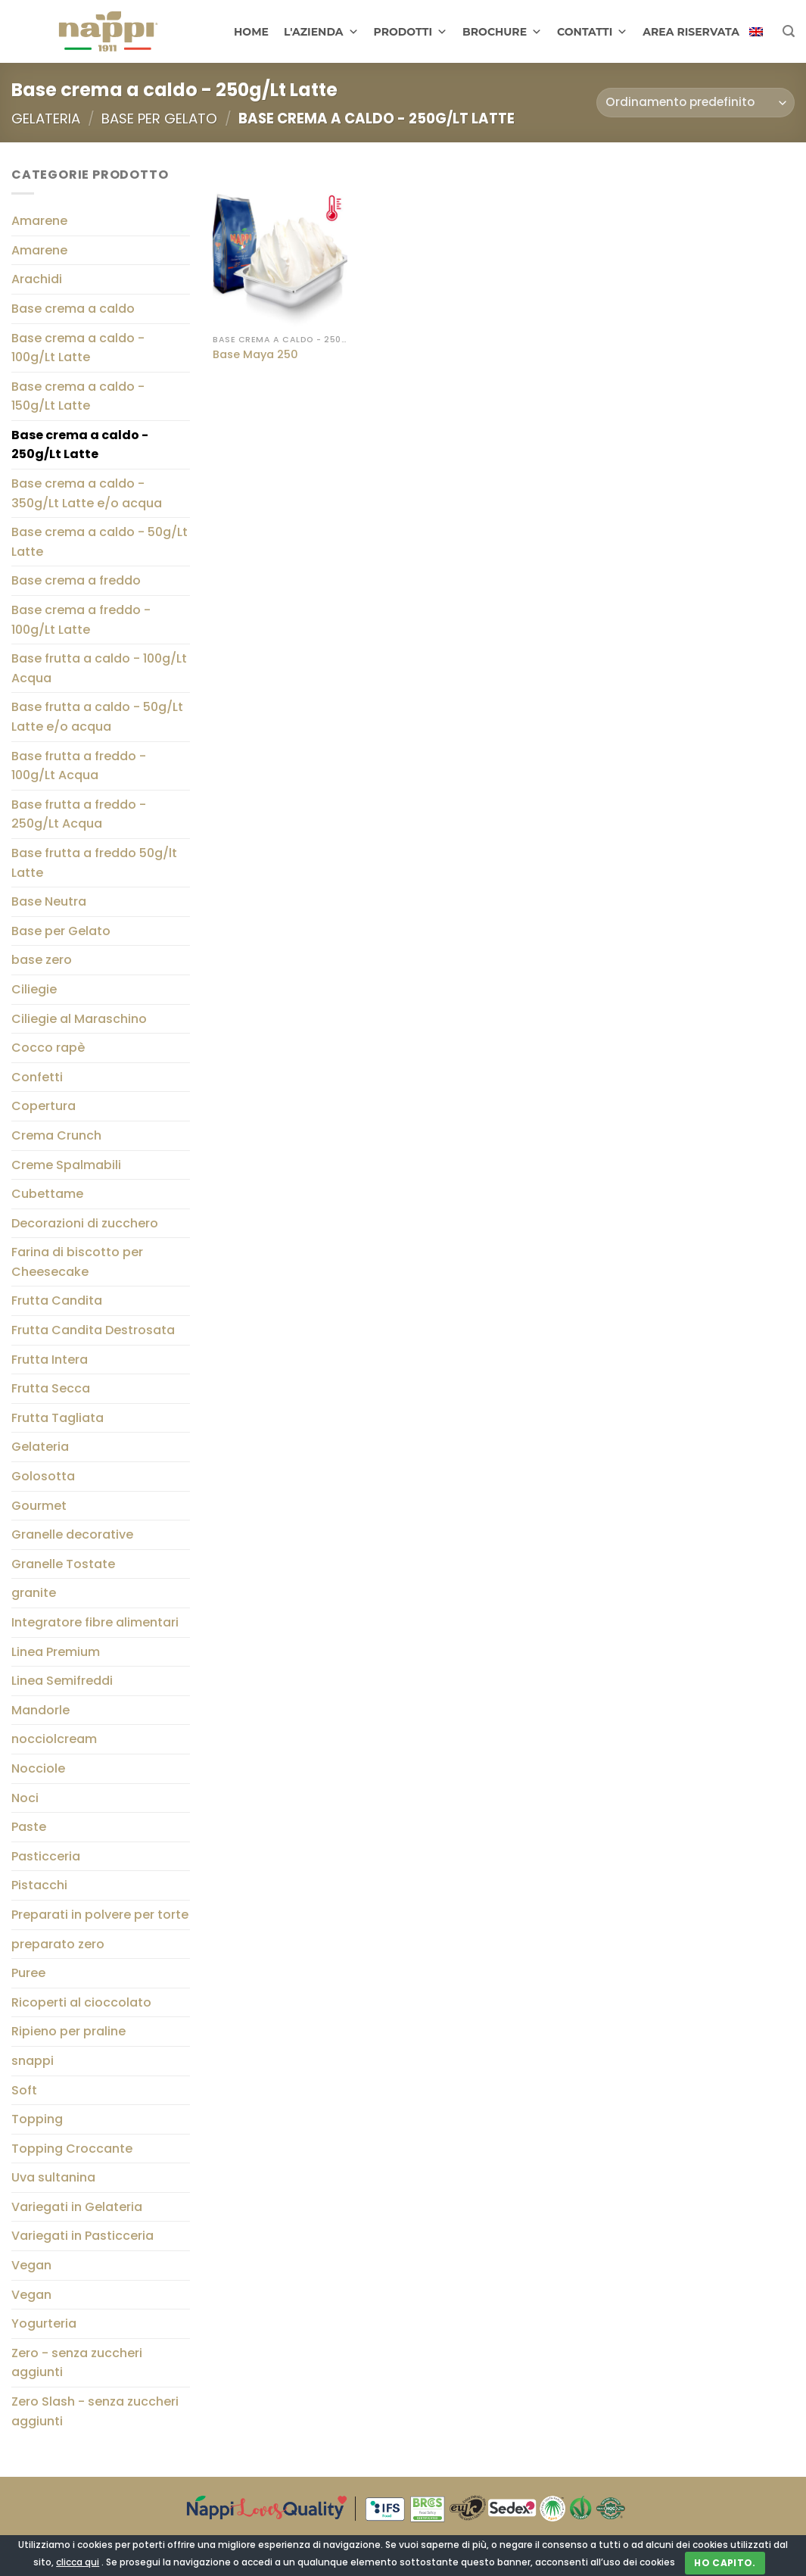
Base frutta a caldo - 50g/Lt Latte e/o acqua (97, 717)
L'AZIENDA (321, 32)
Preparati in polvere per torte (99, 1914)
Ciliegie (34, 989)
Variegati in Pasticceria (82, 2236)
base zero (41, 960)
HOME (251, 32)
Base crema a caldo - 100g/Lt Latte (78, 347)
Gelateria (45, 118)
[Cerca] (789, 31)
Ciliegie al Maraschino (79, 1019)
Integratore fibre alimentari (95, 1622)
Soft (24, 2090)
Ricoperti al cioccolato (81, 2002)
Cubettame (47, 1193)
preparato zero (57, 1944)
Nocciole (38, 1768)
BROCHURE (502, 32)
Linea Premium (55, 1652)
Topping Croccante (71, 2148)
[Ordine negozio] (695, 102)
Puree (28, 1973)
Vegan (31, 2265)
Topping (37, 2119)
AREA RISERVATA (691, 32)
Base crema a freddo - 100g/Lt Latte (81, 619)
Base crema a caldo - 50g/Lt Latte (99, 542)
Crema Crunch (56, 1135)
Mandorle (40, 1710)
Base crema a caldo (73, 308)
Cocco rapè (48, 1047)
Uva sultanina (53, 2178)
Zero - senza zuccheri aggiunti (76, 2362)
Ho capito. (725, 2562)
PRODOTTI (411, 32)
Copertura (43, 1106)
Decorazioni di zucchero (84, 1223)
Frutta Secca (50, 1389)
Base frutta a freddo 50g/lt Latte (94, 862)
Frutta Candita (56, 1301)
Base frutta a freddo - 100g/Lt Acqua (78, 765)
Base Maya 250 (255, 355)
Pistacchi (39, 1886)
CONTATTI (592, 32)
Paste (28, 1826)
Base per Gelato (159, 118)
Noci (25, 1798)
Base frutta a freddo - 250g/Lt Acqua (78, 814)
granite (33, 1593)
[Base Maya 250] (280, 245)
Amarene (39, 220)
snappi (32, 2060)
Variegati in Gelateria (76, 2207)
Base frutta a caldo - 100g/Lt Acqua (99, 669)
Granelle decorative (72, 1535)
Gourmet (39, 1505)
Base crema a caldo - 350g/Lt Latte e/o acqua (86, 493)
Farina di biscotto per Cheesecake (77, 1262)
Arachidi (36, 279)
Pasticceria (45, 1856)
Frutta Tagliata (57, 1418)
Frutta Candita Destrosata (93, 1330)
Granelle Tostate (63, 1564)
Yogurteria (43, 2324)
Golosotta (43, 1476)
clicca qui (77, 2562)
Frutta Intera (49, 1359)
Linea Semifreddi (62, 1680)
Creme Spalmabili (66, 1165)
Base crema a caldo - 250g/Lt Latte (79, 444)
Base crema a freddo (76, 581)
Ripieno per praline (68, 2032)
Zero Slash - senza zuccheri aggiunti (95, 2411)
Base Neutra (48, 901)
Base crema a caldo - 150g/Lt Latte (78, 396)
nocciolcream (54, 1739)
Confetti (37, 1077)
